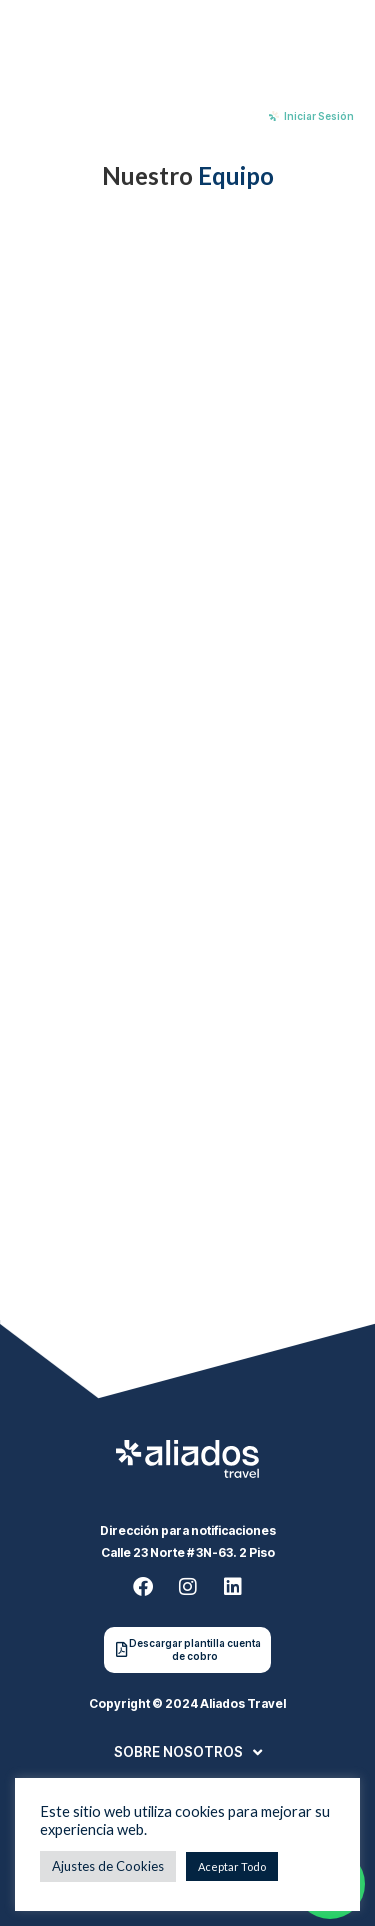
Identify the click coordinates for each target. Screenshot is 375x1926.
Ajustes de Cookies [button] (108, 1866)
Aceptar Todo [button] (232, 1866)
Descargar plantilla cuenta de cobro (195, 1649)
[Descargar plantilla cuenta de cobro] (121, 1649)
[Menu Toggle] (63, 116)
